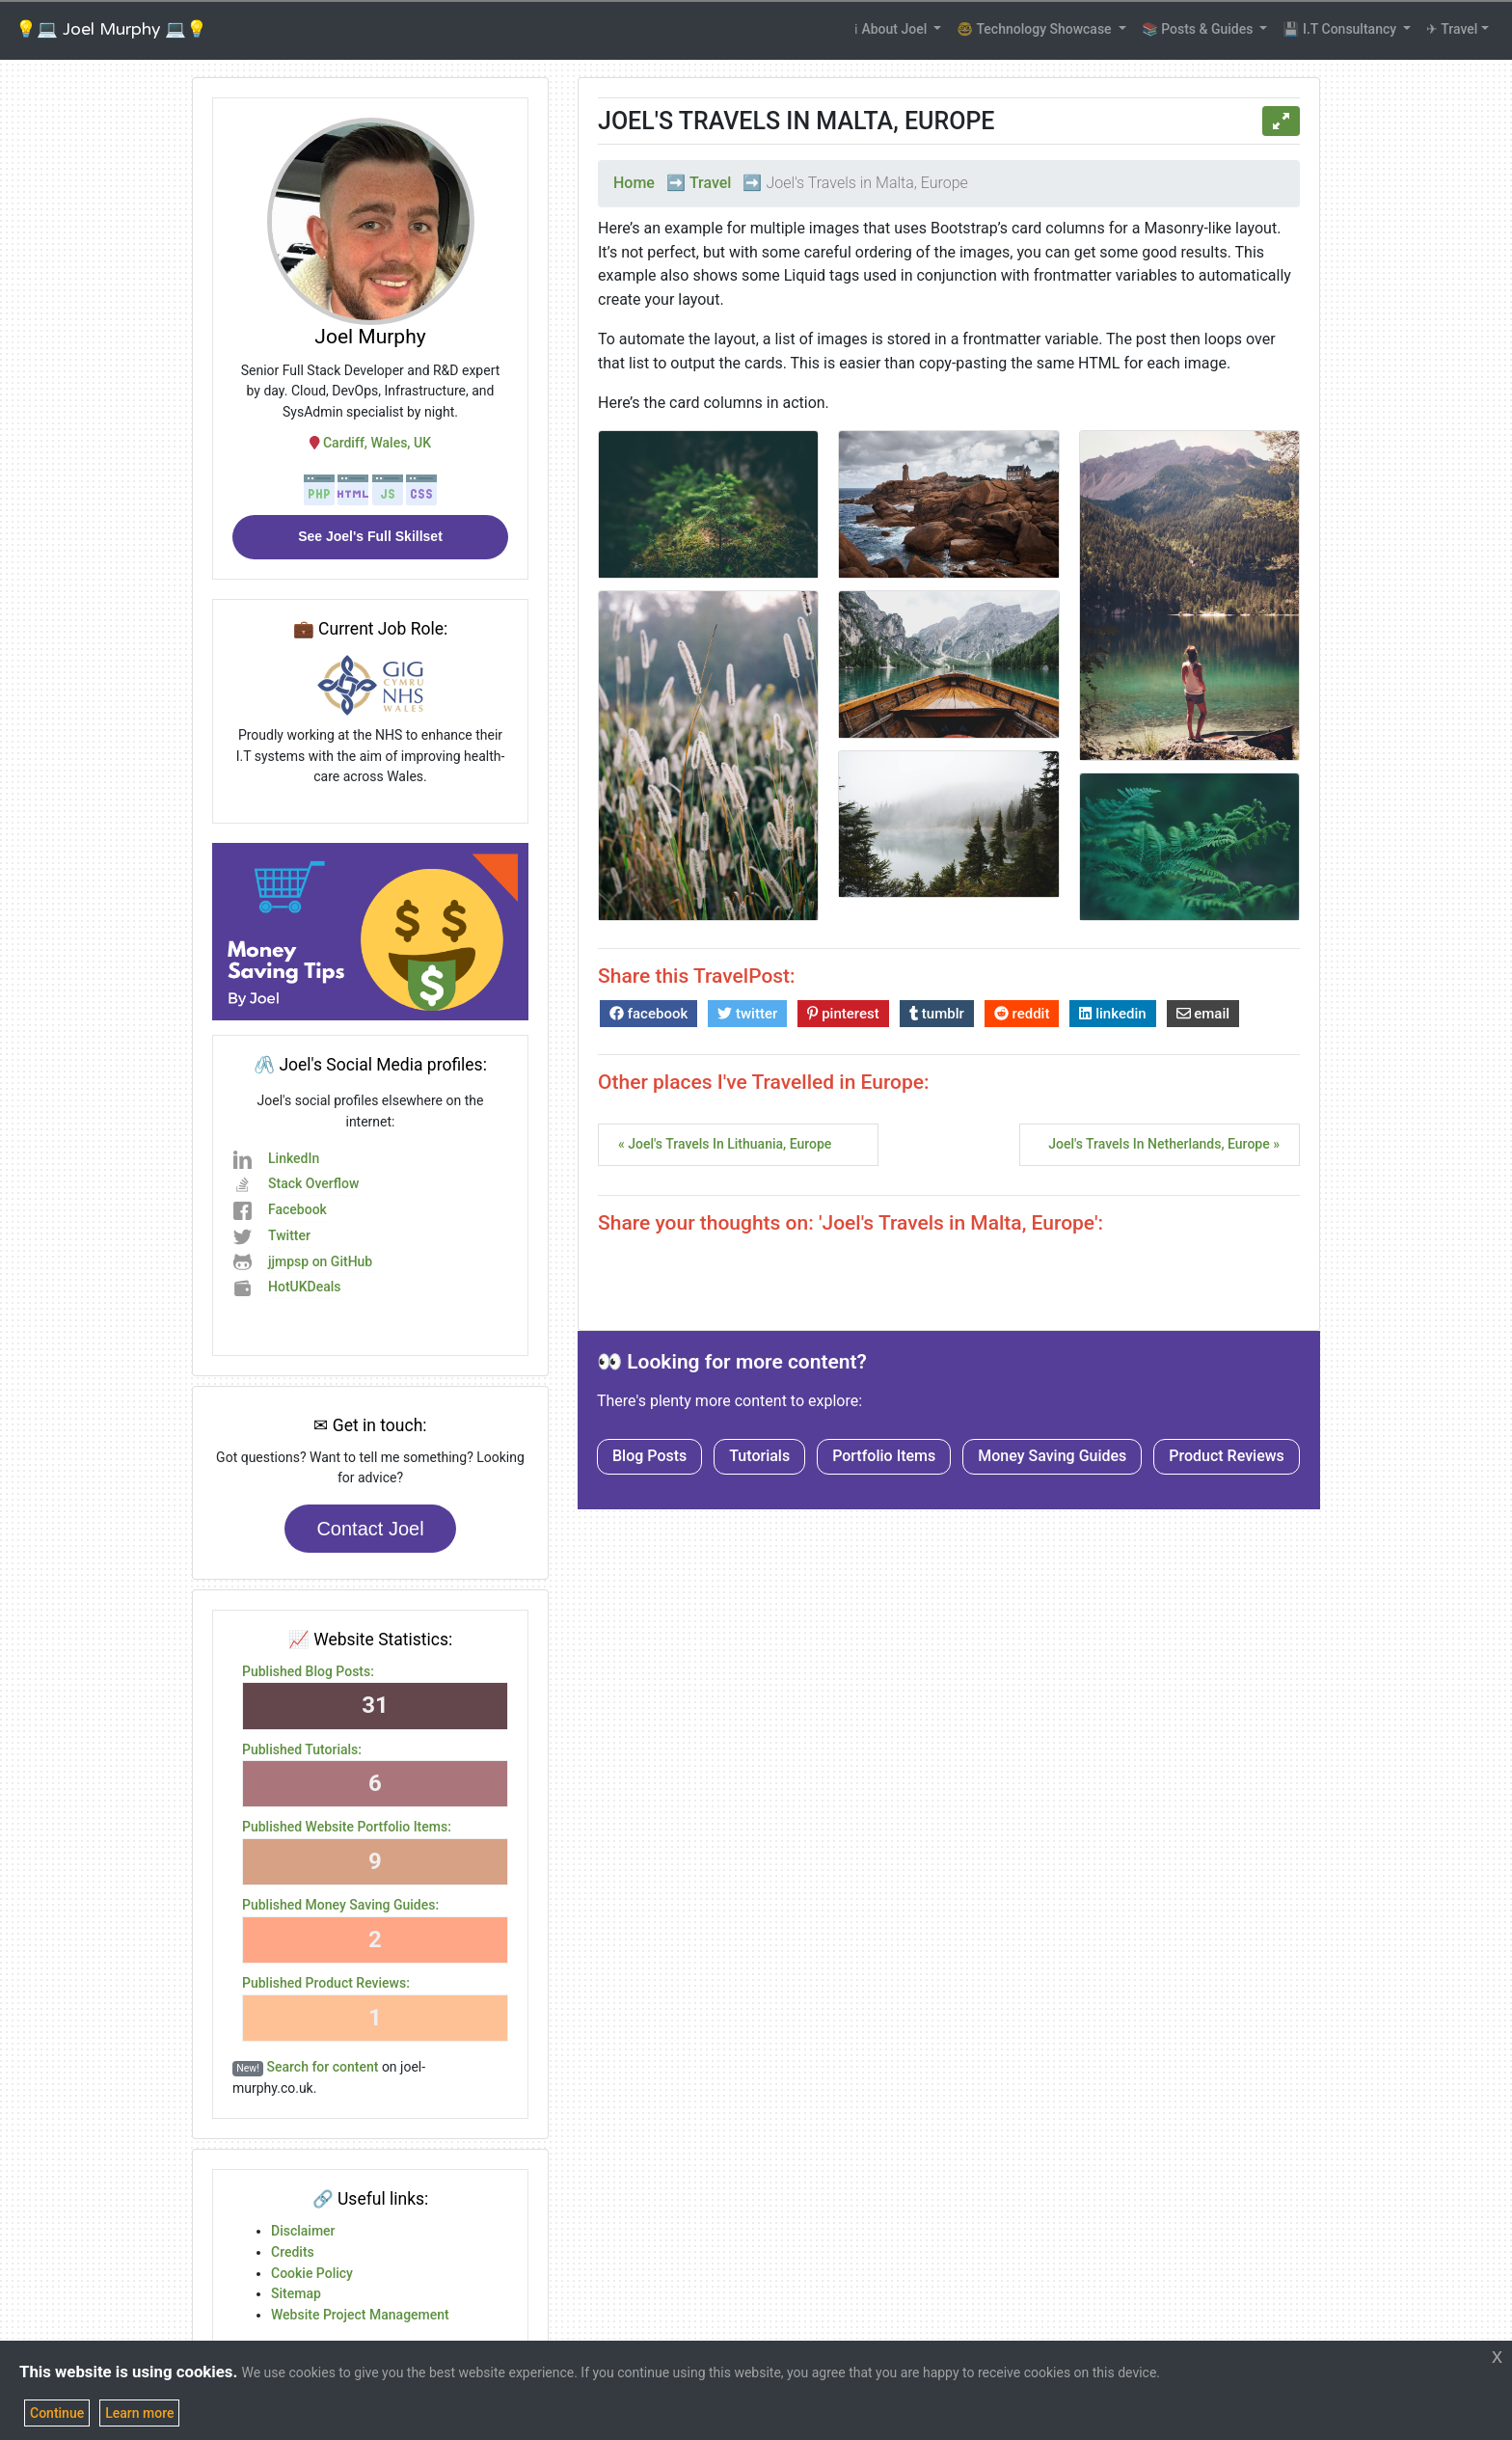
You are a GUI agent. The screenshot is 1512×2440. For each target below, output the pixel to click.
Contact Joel (369, 1528)
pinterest (843, 1013)
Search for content (323, 2066)
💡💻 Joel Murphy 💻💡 (111, 29)
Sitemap (296, 2293)
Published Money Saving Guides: (340, 1904)
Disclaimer (303, 2230)
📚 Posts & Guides (1199, 29)
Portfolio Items (883, 1456)
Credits (292, 2252)
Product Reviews (1226, 1456)
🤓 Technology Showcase (1036, 29)
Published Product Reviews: (326, 1983)
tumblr (936, 1013)
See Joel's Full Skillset (370, 536)
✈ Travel (1451, 29)
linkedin (1112, 1013)
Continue (57, 2413)
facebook (648, 1013)
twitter (747, 1013)
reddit (1022, 1013)
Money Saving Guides (1052, 1456)
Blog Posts (649, 1456)
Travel (710, 183)
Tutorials (759, 1456)
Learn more (139, 2413)
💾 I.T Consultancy (1340, 29)
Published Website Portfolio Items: (346, 1826)
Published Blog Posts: (308, 1671)
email (1203, 1013)
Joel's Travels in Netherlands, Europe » (1164, 1144)
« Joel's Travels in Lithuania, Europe (724, 1144)
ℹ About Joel (892, 29)
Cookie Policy (312, 2273)
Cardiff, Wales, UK (370, 442)
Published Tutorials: (302, 1749)
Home (634, 183)
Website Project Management (360, 2314)
